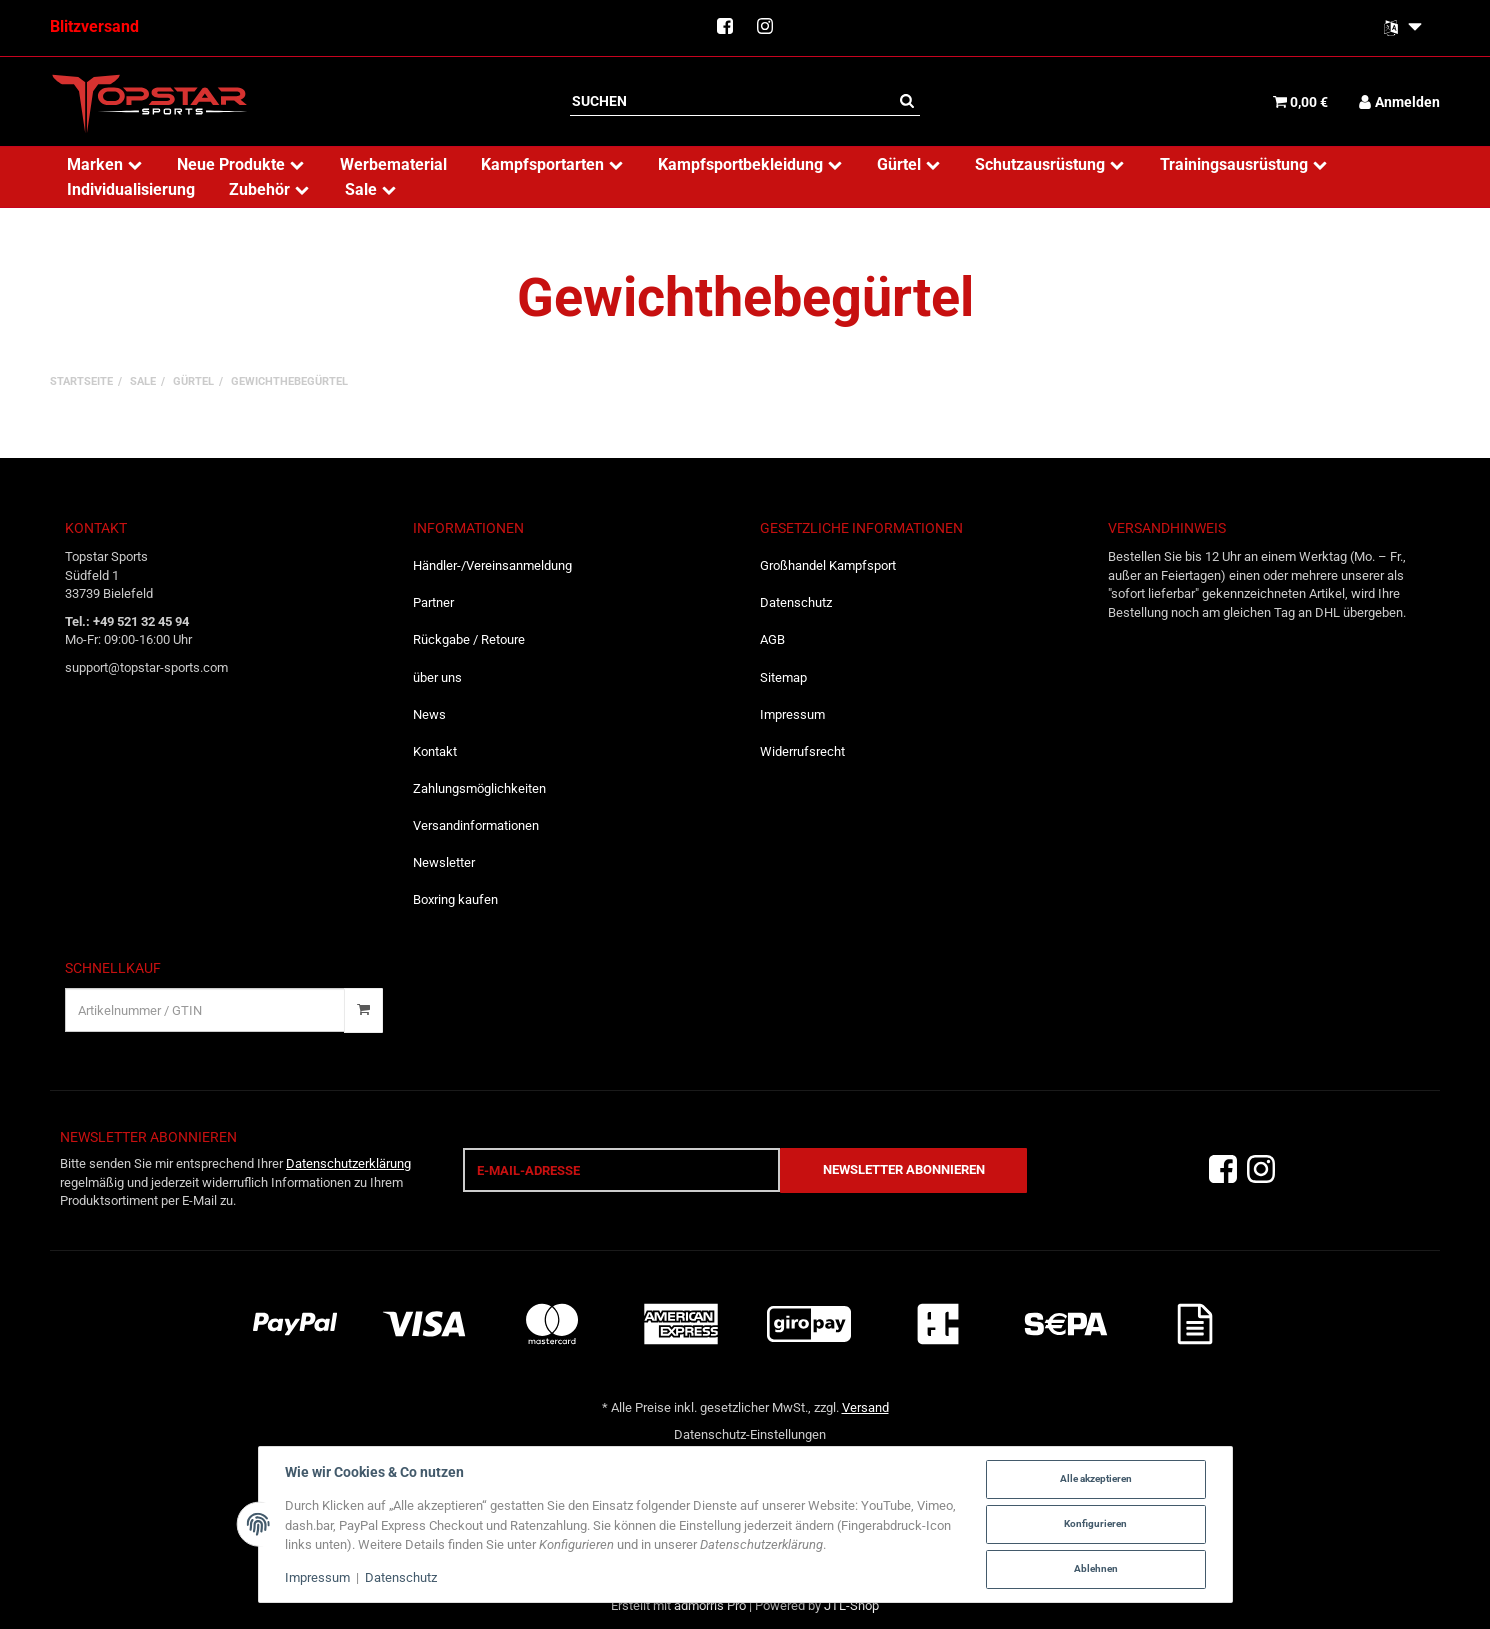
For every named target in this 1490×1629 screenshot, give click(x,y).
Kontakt (435, 751)
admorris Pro (710, 1605)
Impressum (792, 714)
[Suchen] (732, 101)
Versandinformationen (476, 825)
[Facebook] (1223, 1169)
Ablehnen (1096, 1568)
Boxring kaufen (455, 899)
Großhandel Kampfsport (828, 565)
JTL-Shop (851, 1605)
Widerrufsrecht (802, 751)
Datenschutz (796, 602)
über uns (437, 677)
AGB (772, 639)
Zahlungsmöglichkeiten (479, 788)
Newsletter (444, 862)
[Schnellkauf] (205, 1010)
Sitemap (783, 677)
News (429, 714)
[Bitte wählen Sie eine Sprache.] (1403, 28)
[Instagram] (1261, 1169)
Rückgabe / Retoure (469, 639)
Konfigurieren (1095, 1523)
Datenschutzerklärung (348, 1163)
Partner (433, 602)
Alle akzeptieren (1096, 1478)
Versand (865, 1407)
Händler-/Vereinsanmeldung (492, 565)
